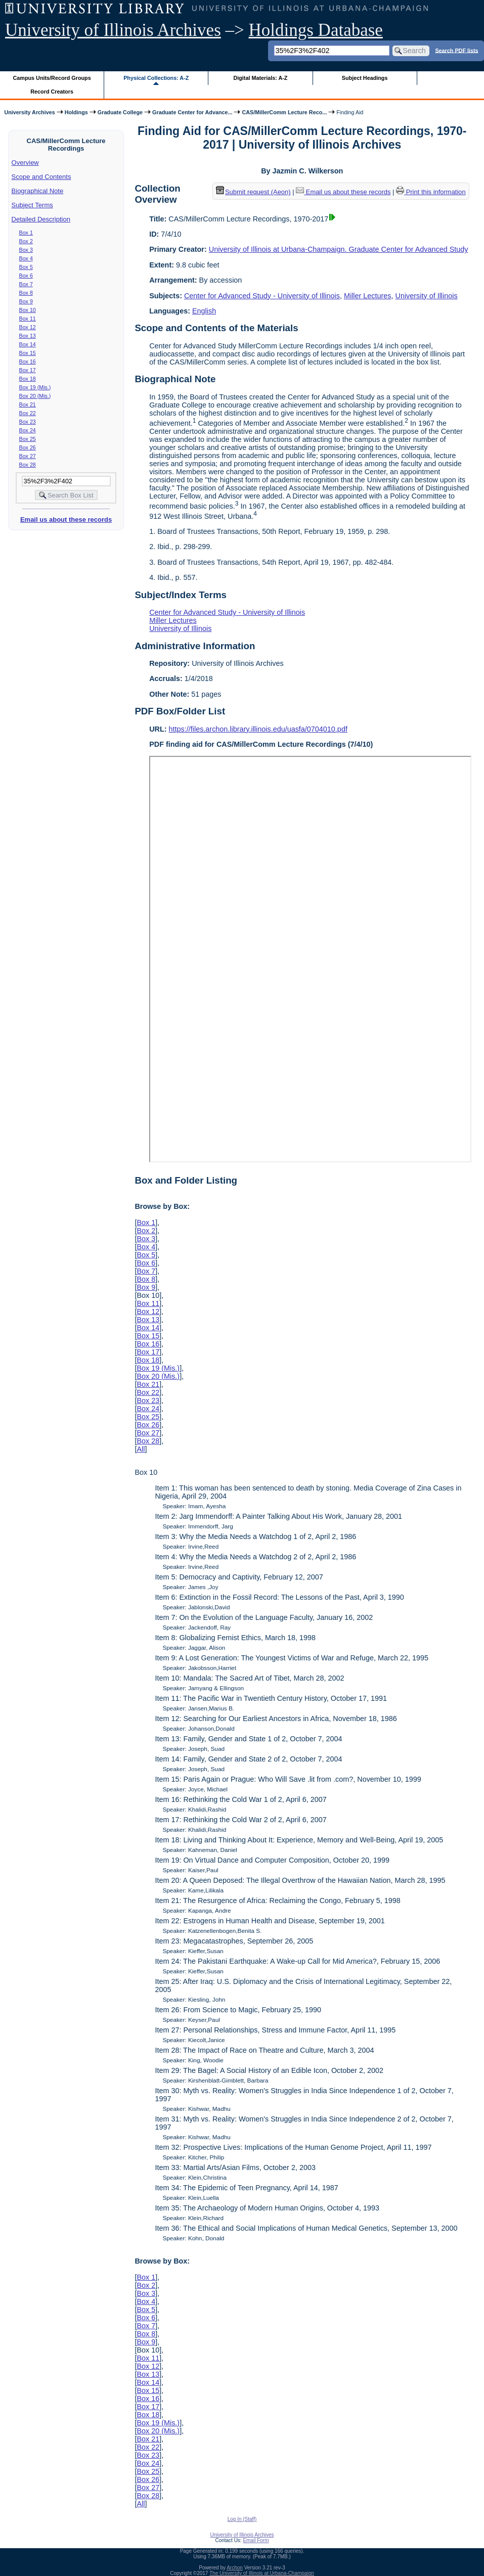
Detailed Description (41, 219)
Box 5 (26, 267)
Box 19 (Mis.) (35, 387)
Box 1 (26, 233)
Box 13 (27, 336)
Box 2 (26, 241)
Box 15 (27, 353)
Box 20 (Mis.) (35, 396)
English (204, 311)
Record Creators (51, 91)
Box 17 (27, 370)
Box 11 (27, 318)
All (141, 1449)
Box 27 (27, 456)
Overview (25, 162)
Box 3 (26, 250)
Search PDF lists (456, 50)
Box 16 (27, 361)
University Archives (29, 112)
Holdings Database (316, 30)
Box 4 (26, 258)
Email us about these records (66, 519)
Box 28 (27, 465)
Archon (235, 2567)
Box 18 (27, 379)
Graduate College (120, 112)
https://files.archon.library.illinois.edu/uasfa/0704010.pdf (258, 729)
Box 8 (26, 293)
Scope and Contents (41, 176)
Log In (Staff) (242, 2519)
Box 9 (26, 301)
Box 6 (26, 276)
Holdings (76, 112)
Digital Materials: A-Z (260, 78)
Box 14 (27, 344)
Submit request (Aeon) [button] (253, 192)
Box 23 (27, 422)
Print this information (431, 192)
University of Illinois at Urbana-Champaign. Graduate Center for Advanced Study (338, 249)
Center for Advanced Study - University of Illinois (262, 296)
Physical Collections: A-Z (156, 78)
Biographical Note (38, 191)
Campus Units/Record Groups (52, 78)
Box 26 (27, 447)
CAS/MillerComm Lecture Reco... (284, 112)
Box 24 (27, 430)
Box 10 (27, 310)
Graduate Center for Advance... (192, 112)
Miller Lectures (367, 296)
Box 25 (27, 439)
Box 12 (27, 327)
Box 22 (27, 413)
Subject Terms (32, 205)
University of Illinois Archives (113, 30)
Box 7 (26, 284)
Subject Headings (365, 78)
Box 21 (27, 404)
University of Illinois (426, 296)
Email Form (256, 2540)
